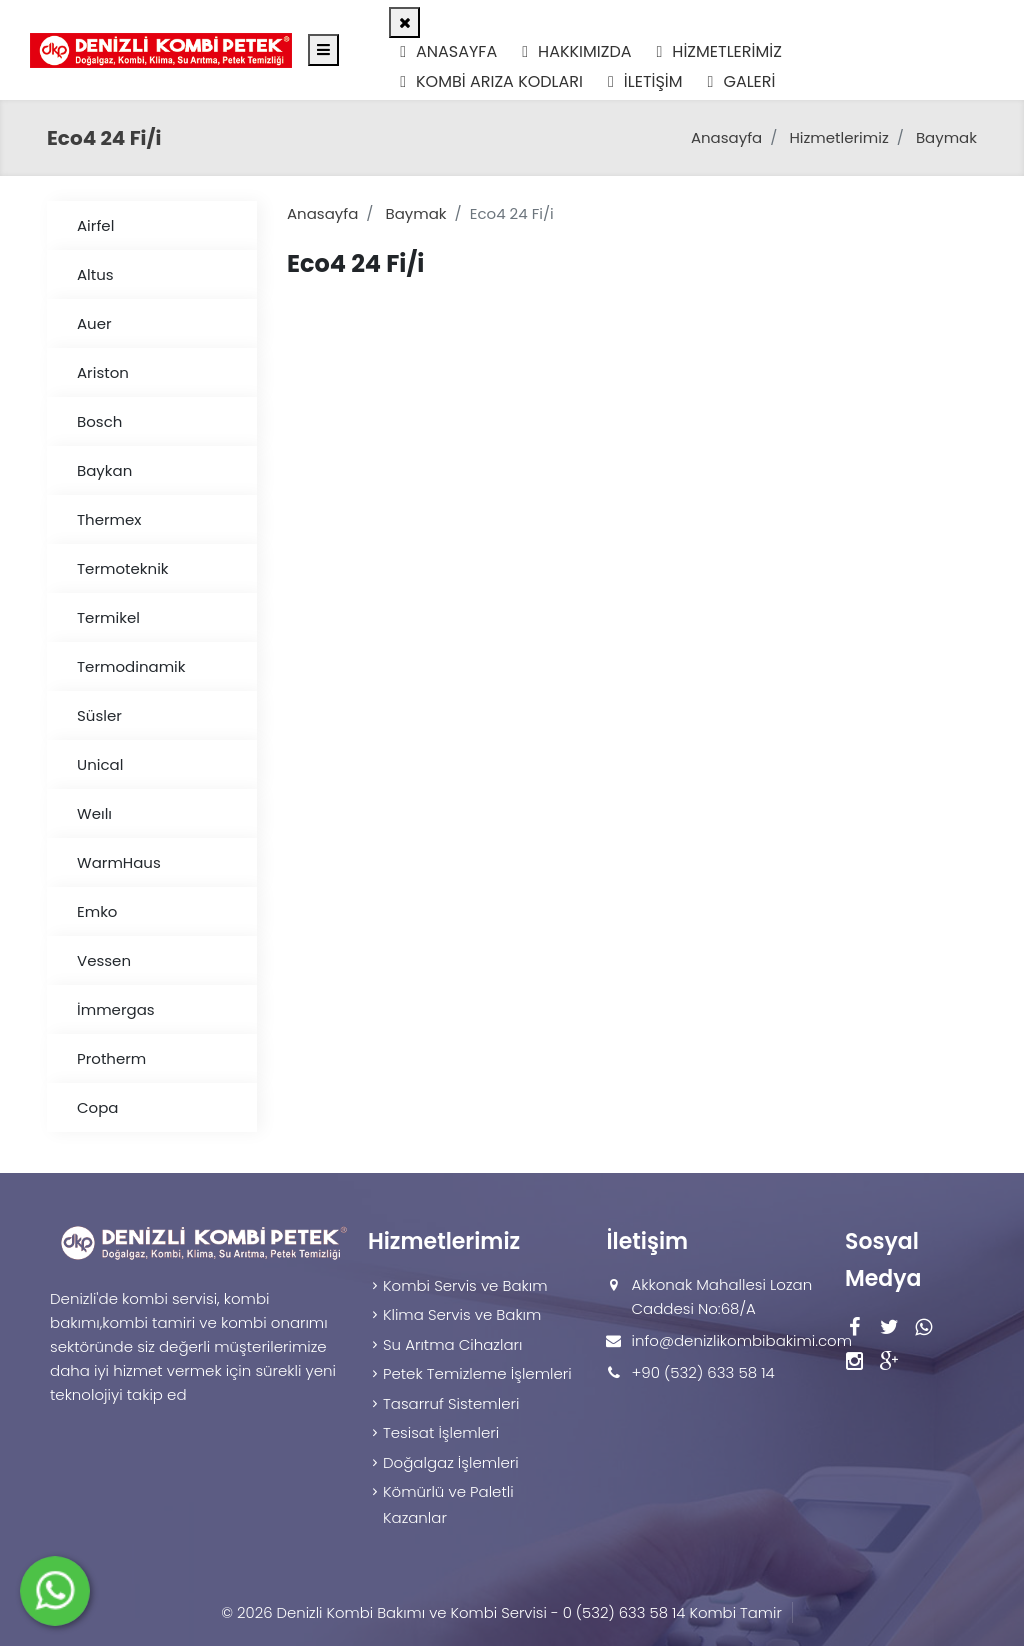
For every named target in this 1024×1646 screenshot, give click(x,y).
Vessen (104, 960)
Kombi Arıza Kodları (491, 81)
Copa (97, 1107)
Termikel (108, 617)
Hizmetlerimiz (719, 51)
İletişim (645, 81)
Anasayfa (448, 51)
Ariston (103, 372)
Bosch (99, 421)
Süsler (99, 715)
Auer (94, 323)
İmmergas (116, 1009)
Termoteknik (123, 568)
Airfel (95, 225)
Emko (97, 911)
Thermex (109, 519)
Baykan (104, 470)
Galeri (742, 81)
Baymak (946, 137)
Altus (95, 274)
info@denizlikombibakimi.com (741, 1340)
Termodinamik (131, 666)
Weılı (94, 813)
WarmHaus (119, 862)
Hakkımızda (576, 51)
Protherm (111, 1058)
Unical (100, 764)
